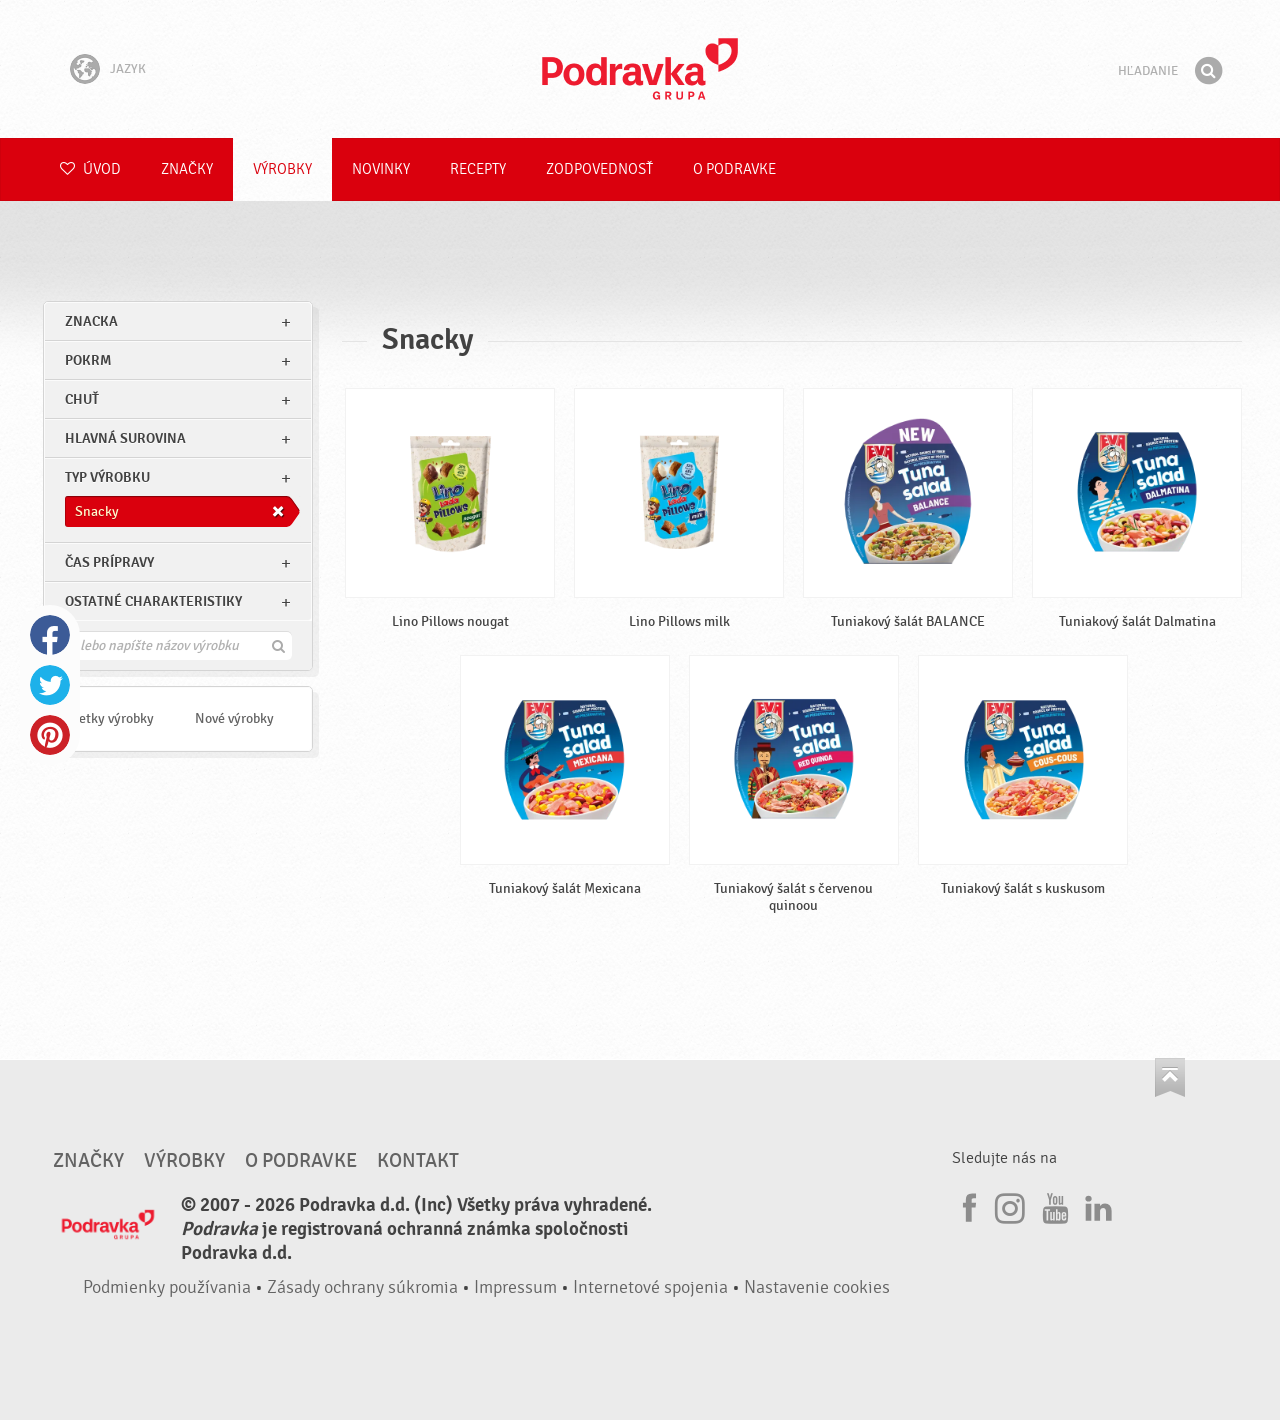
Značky (187, 169)
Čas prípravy (109, 562)
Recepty (478, 169)
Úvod (90, 169)
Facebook (50, 635)
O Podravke (734, 169)
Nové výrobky (234, 718)
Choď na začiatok (1170, 1077)
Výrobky (282, 169)
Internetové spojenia (650, 1287)
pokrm (88, 360)
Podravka (640, 69)
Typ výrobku (107, 477)
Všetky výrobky (110, 718)
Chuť (82, 399)
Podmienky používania (167, 1287)
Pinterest (50, 735)
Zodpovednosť (599, 169)
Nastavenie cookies (817, 1287)
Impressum (515, 1287)
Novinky (381, 169)
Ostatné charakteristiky (153, 601)
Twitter (50, 685)
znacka (91, 321)
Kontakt (418, 1161)
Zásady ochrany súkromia (362, 1287)
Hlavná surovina (125, 438)
